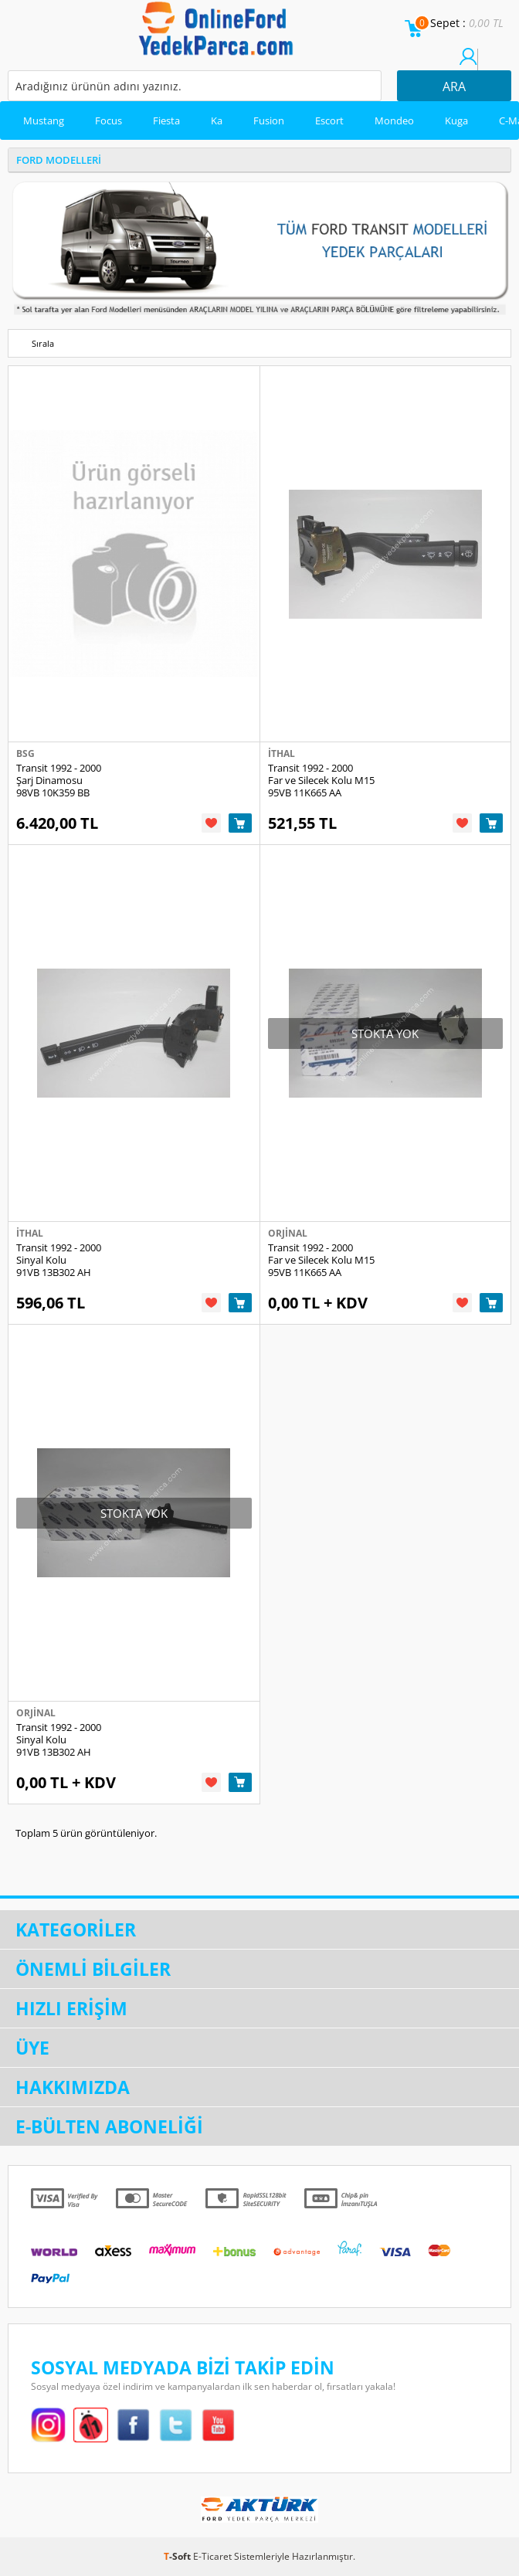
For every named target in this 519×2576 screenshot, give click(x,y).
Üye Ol (486, 64)
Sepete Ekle (240, 823)
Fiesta (166, 120)
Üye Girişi (468, 64)
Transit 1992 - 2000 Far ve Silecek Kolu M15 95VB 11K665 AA (321, 780)
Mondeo (394, 120)
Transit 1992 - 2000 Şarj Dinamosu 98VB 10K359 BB (58, 780)
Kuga (456, 120)
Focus (108, 120)
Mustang (43, 120)
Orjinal (287, 1233)
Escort (329, 120)
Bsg (25, 753)
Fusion (268, 120)
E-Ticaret (212, 2556)
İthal (281, 753)
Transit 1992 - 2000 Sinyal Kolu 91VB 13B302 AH (58, 1259)
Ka (216, 120)
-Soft (178, 2556)
